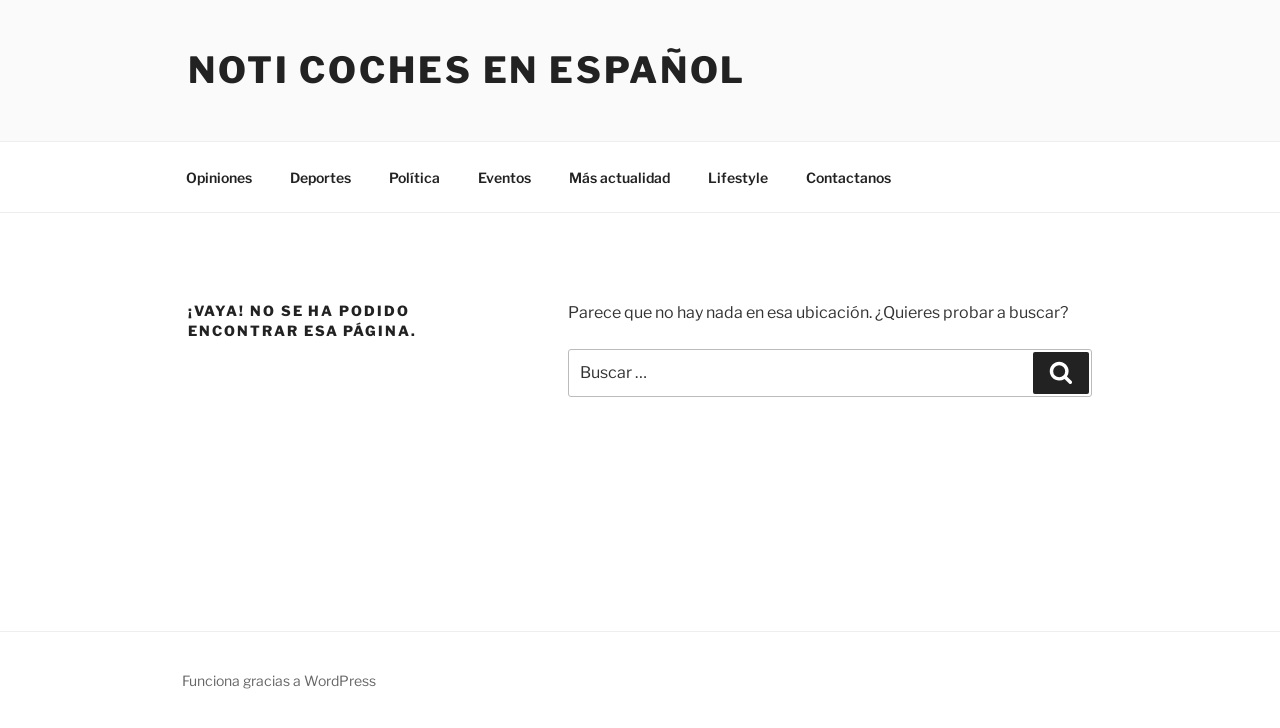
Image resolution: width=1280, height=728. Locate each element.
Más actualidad (619, 177)
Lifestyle (738, 177)
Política (414, 177)
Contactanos (848, 177)
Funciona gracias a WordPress (279, 680)
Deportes (320, 177)
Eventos (504, 177)
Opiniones (219, 177)
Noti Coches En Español (467, 70)
